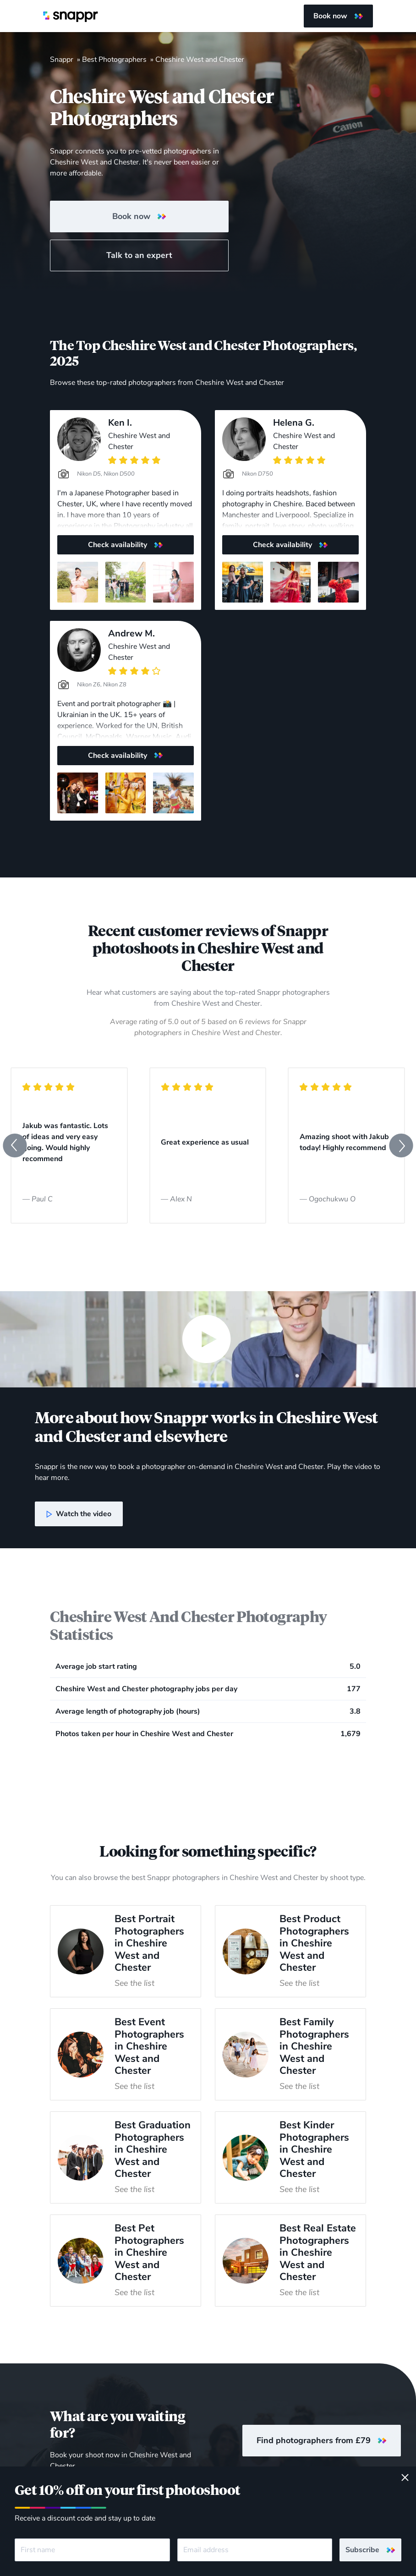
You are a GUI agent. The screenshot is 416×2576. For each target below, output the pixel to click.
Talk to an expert (139, 255)
